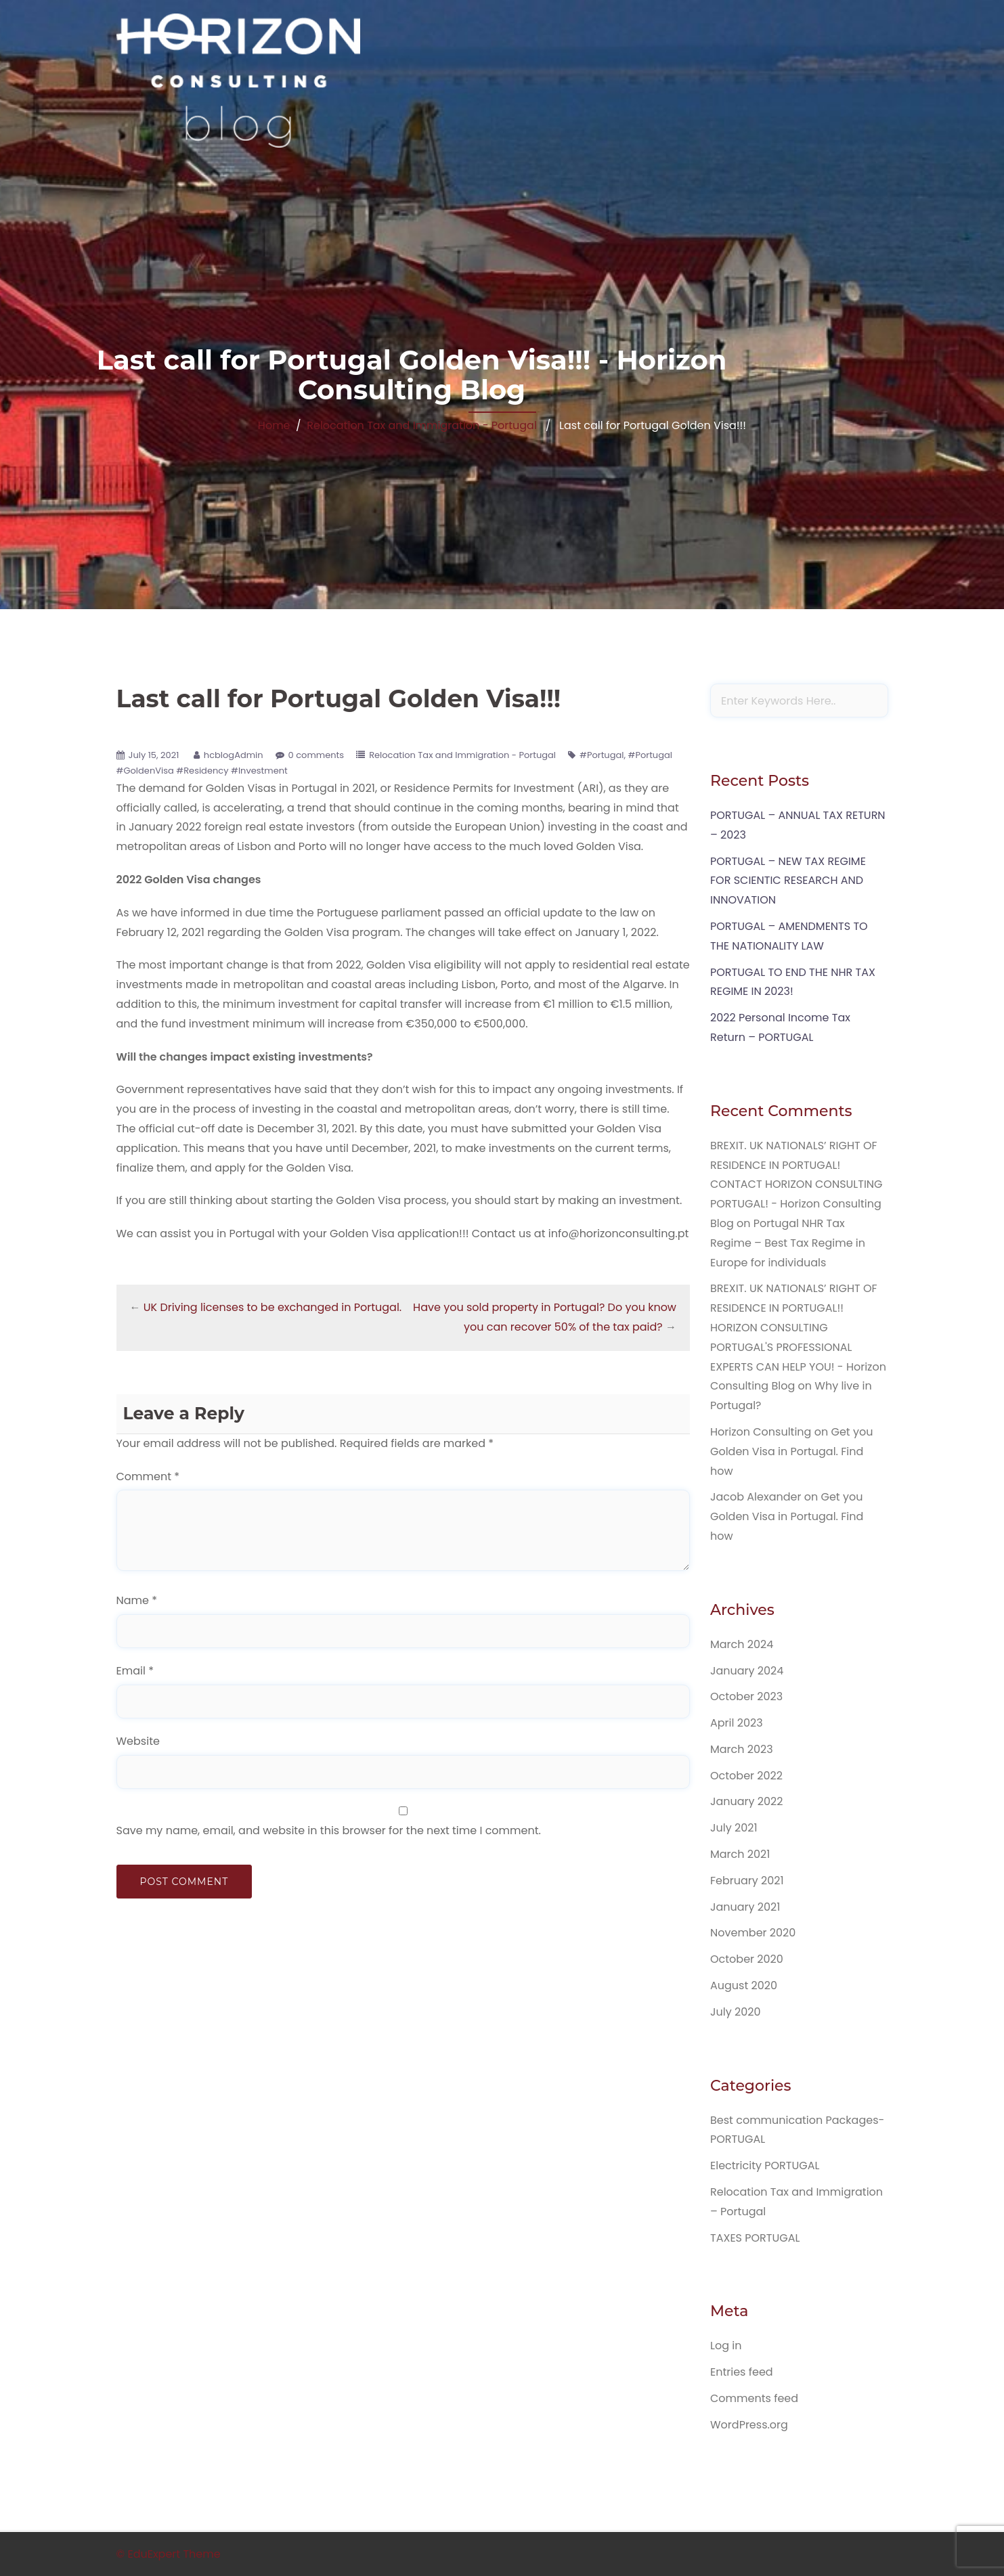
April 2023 (736, 1723)
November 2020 (752, 1932)
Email (135, 1671)
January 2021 (745, 1907)
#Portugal (602, 755)
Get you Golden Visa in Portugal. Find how (791, 1451)
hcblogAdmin (233, 755)
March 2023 (741, 1749)
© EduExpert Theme (168, 2554)
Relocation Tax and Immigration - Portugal (422, 425)
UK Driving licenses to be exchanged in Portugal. (272, 1307)
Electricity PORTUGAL (764, 2165)
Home (274, 425)
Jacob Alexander (755, 1497)
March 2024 (741, 1644)
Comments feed (754, 2398)
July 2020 (735, 2012)
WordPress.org (749, 2425)
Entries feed (741, 2372)
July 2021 (734, 1828)
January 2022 (746, 1801)
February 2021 (747, 1880)
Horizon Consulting (760, 1432)
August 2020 (743, 1985)
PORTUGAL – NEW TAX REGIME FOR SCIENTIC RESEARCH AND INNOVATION (788, 880)
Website (138, 1741)
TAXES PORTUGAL (755, 2238)
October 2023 (746, 1696)
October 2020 (746, 1959)
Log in (725, 2345)
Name (137, 1600)
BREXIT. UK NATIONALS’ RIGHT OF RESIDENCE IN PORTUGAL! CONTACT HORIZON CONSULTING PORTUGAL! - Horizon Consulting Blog (796, 1184)
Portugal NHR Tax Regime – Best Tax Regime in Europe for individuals (787, 1243)
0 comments (316, 755)
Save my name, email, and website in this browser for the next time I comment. (328, 1830)
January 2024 (746, 1671)
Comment (148, 1476)
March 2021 (740, 1854)
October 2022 (746, 1775)
